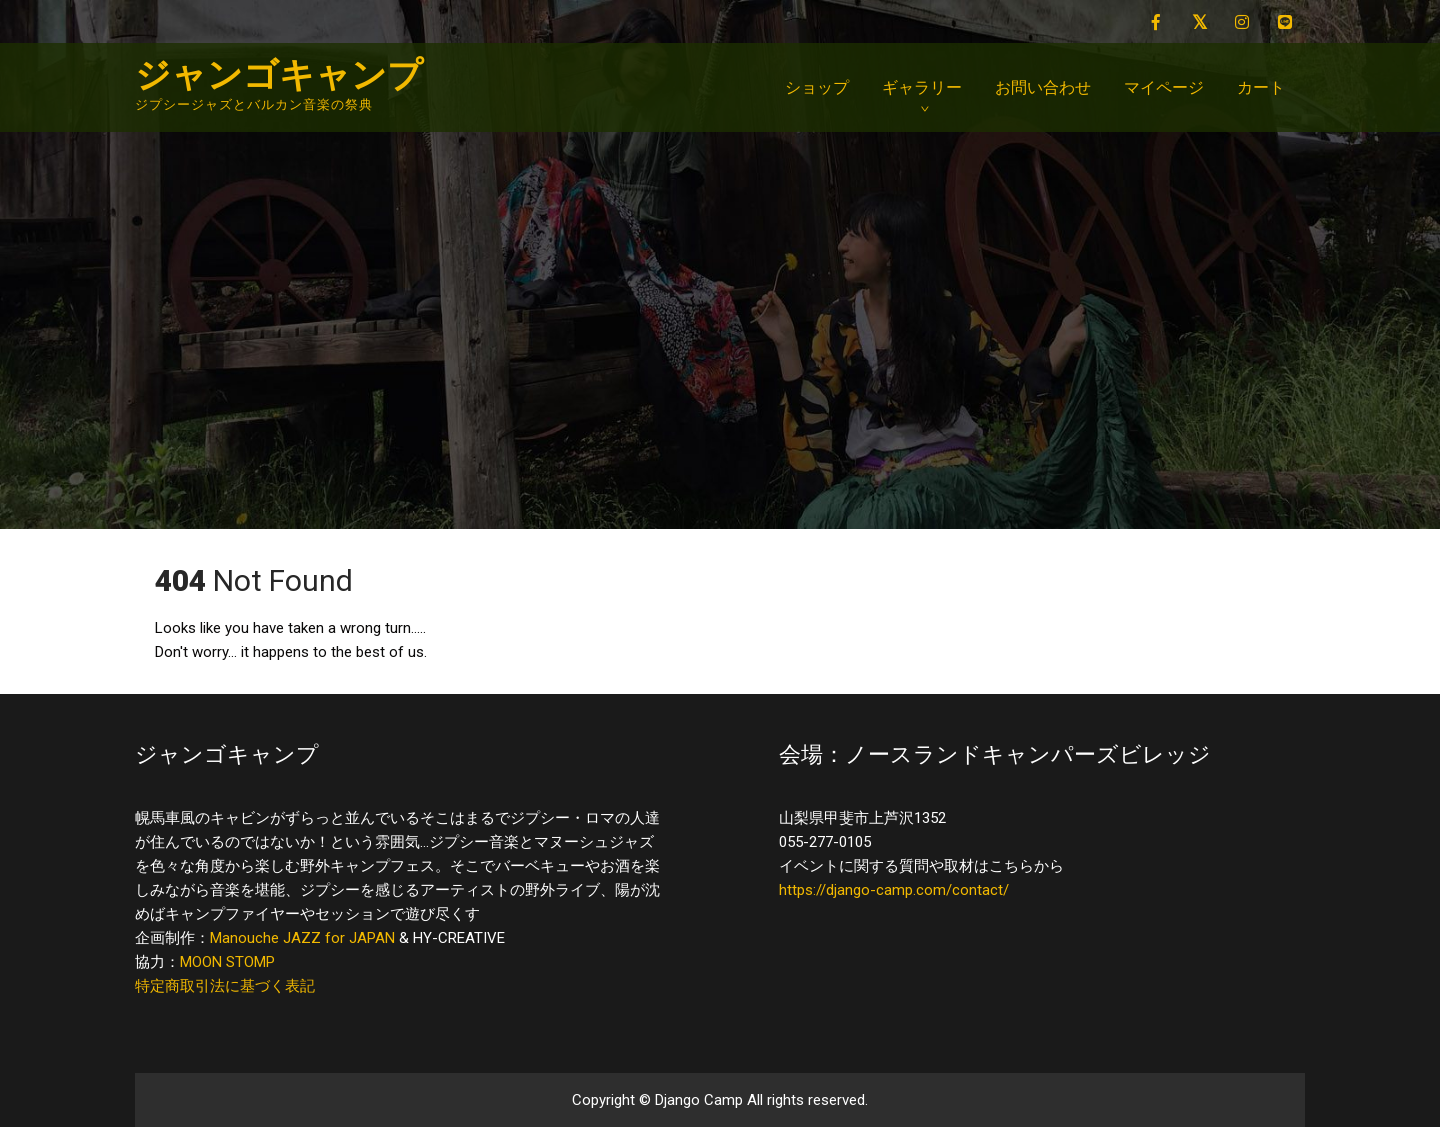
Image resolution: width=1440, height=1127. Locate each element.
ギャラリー (922, 87)
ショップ (817, 87)
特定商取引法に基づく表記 (225, 986)
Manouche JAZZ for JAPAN (302, 938)
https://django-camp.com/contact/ (894, 890)
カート (1261, 87)
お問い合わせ (1043, 87)
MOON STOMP (227, 962)
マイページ (1164, 87)
